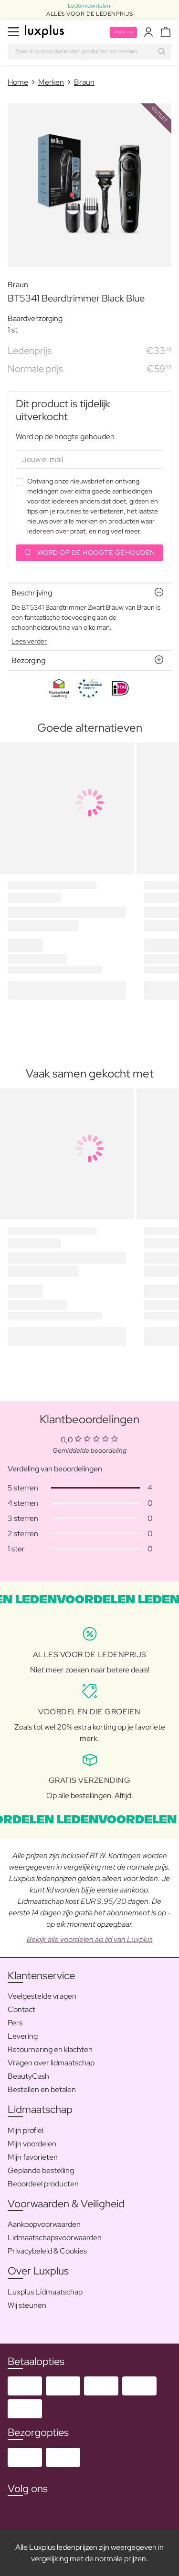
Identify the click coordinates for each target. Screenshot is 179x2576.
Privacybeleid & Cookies (47, 2251)
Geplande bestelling (41, 2170)
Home (18, 82)
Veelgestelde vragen (42, 1996)
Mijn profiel (25, 2130)
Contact (21, 2009)
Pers (15, 2023)
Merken (51, 82)
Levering (23, 2036)
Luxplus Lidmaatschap (45, 2292)
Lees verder (29, 641)
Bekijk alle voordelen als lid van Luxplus (90, 1939)
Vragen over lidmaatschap (51, 2063)
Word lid (123, 32)
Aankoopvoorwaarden (44, 2224)
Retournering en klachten (50, 2049)
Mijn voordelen (32, 2144)
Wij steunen (27, 2305)
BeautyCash (28, 2076)
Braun (84, 82)
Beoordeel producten (43, 2184)
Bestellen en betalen (42, 2089)
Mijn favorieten (33, 2157)
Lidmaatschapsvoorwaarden (55, 2238)
